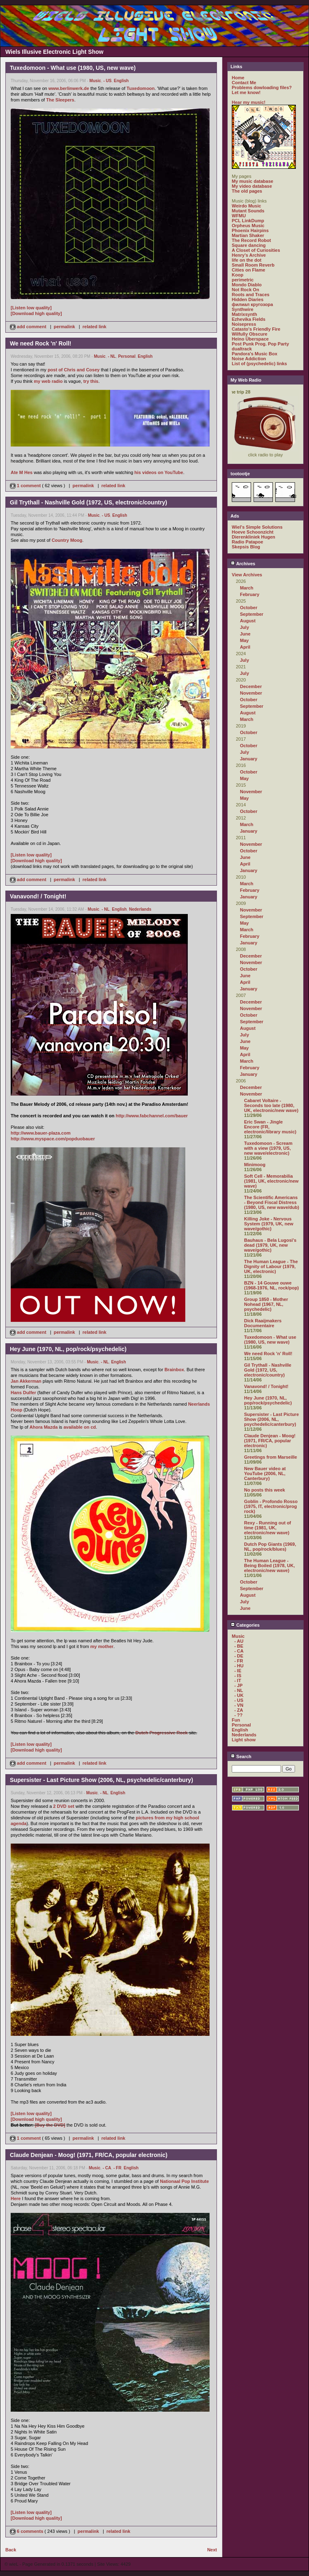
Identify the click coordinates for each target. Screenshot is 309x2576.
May (244, 640)
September (251, 614)
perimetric (243, 279)
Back (10, 2549)
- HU (239, 1665)
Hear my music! (248, 102)
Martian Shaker (248, 235)
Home (238, 77)
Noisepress (244, 324)
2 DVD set (63, 1806)
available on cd (79, 1427)
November (251, 693)
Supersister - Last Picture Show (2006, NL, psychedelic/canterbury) (271, 1419)
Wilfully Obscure (249, 333)
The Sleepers (60, 99)
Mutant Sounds (248, 210)
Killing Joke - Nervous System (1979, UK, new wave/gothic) (268, 1223)
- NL (111, 356)
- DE (238, 1655)
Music (95, 80)
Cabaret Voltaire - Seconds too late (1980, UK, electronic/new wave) (271, 1105)
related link (94, 326)
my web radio (48, 381)
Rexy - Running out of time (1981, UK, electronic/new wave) (267, 1527)
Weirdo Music (246, 205)
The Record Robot (251, 240)
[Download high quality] (36, 313)
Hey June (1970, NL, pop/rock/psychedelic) (268, 1400)
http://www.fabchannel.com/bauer (152, 1115)
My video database (252, 186)
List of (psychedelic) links (259, 363)
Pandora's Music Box (254, 353)
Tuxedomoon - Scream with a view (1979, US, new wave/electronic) (268, 1148)
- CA (107, 2168)
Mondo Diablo (247, 284)
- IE (237, 1670)
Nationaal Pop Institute (184, 2181)
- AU (238, 1641)
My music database (252, 181)
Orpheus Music (248, 225)
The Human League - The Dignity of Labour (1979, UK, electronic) (271, 1266)
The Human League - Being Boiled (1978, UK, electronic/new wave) (269, 1565)
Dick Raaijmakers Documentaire (262, 1323)
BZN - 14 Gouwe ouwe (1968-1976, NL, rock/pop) (271, 1285)
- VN (238, 1705)
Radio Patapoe (247, 541)
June (245, 633)
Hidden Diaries (247, 299)
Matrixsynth (244, 314)
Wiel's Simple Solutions (257, 527)
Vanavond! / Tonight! (266, 1386)
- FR (117, 2168)
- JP (238, 1685)
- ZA (238, 1710)
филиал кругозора (252, 304)
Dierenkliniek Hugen (253, 536)
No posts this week (264, 1489)
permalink (64, 326)
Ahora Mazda (44, 1427)
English (121, 80)
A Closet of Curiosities (256, 250)
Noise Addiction (249, 358)
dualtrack (242, 348)
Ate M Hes (21, 472)
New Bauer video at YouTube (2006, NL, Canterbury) (265, 1473)
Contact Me (244, 82)
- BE (238, 1646)
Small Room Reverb (253, 264)
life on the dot (246, 260)
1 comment (26, 485)
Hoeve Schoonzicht (252, 531)
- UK (239, 1695)
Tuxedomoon (140, 88)
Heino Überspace (250, 338)
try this (91, 381)
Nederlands (140, 909)
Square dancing (249, 245)
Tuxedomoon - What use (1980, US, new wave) (270, 1339)
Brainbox (174, 1369)
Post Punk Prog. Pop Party (260, 343)
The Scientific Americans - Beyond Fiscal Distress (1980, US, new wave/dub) (271, 1202)
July (244, 627)
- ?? (238, 1715)
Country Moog (67, 540)
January (248, 758)
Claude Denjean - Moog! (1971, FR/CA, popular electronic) (269, 1440)
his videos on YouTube (158, 472)
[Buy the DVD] (50, 2124)
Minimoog (254, 1164)
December (251, 686)
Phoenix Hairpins (250, 230)
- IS (237, 1675)
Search (241, 1756)
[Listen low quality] (31, 307)
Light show (244, 1739)
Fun (236, 1719)
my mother (101, 1646)
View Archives (247, 574)
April (245, 647)
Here (16, 2198)
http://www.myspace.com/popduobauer (53, 1138)
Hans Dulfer (23, 1392)
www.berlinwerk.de (68, 88)
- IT (237, 1680)
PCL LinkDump (248, 220)
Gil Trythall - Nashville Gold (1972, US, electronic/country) (267, 1370)
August (248, 620)
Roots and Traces (251, 294)
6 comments (27, 2531)
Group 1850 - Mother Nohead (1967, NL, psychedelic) (266, 1304)
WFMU (239, 215)
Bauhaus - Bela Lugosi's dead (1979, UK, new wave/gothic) (270, 1245)
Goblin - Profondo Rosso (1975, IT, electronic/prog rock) (270, 1506)
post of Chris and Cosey (74, 369)
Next (212, 2549)
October (248, 607)
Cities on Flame (248, 269)
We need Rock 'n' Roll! (268, 1353)
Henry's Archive (249, 255)
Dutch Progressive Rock (162, 1732)
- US (107, 80)
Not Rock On (245, 289)
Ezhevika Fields (248, 319)
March (246, 587)
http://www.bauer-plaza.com (41, 1132)
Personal (126, 356)
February (249, 594)
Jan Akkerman (26, 1381)
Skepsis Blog (246, 546)
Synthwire (243, 309)
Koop (237, 274)
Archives (243, 563)
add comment (29, 326)
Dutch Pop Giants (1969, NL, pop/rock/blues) (270, 1547)
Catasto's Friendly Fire (256, 329)
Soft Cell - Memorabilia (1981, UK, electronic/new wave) (271, 1181)
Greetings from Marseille (270, 1457)
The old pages (247, 191)
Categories (245, 1625)
